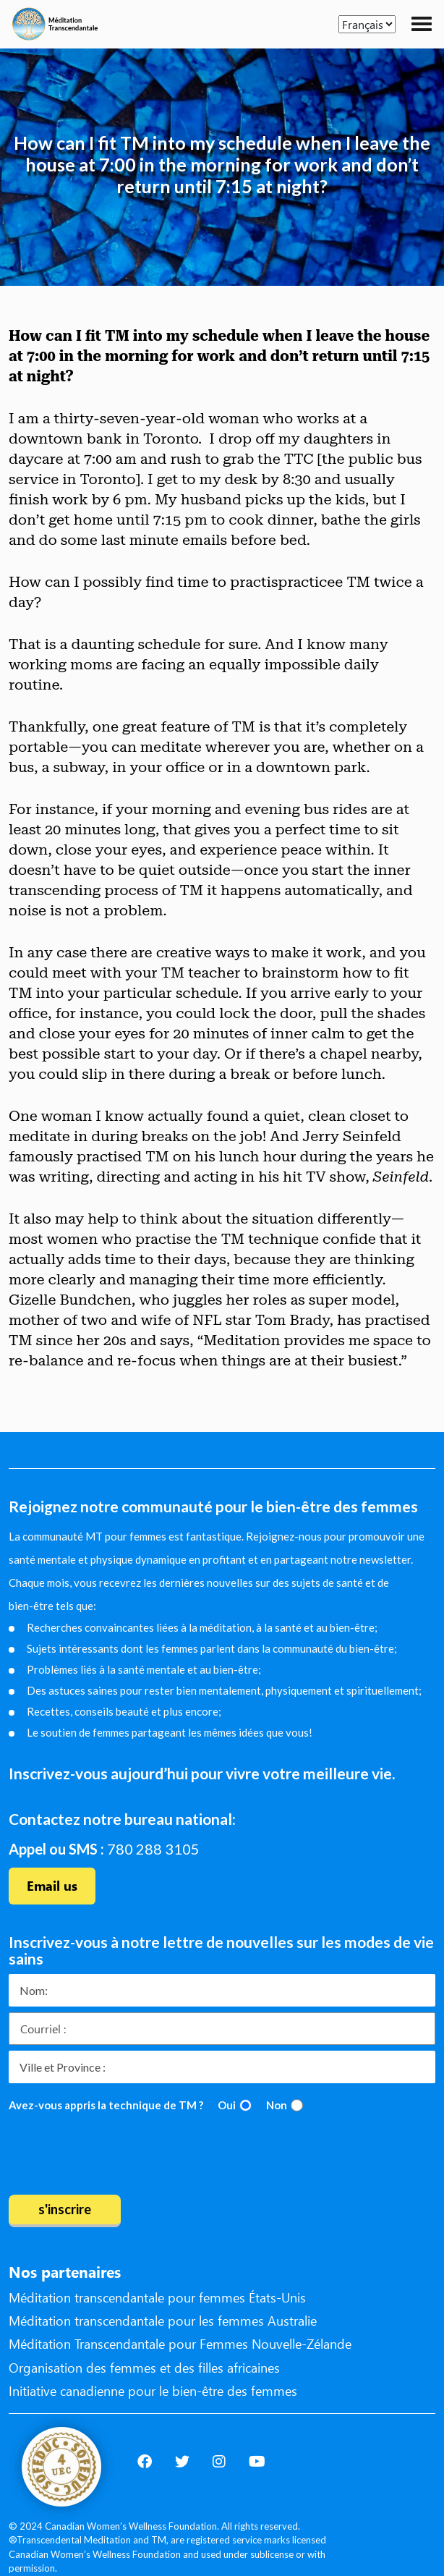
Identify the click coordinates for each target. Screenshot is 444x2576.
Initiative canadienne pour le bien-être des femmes (153, 2390)
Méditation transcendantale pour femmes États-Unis (157, 2297)
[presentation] (119, 2155)
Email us (52, 1885)
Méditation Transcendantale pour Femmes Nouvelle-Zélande (180, 2343)
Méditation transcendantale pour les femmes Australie (163, 2320)
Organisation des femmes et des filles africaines (144, 2367)
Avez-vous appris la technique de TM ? (106, 2104)
